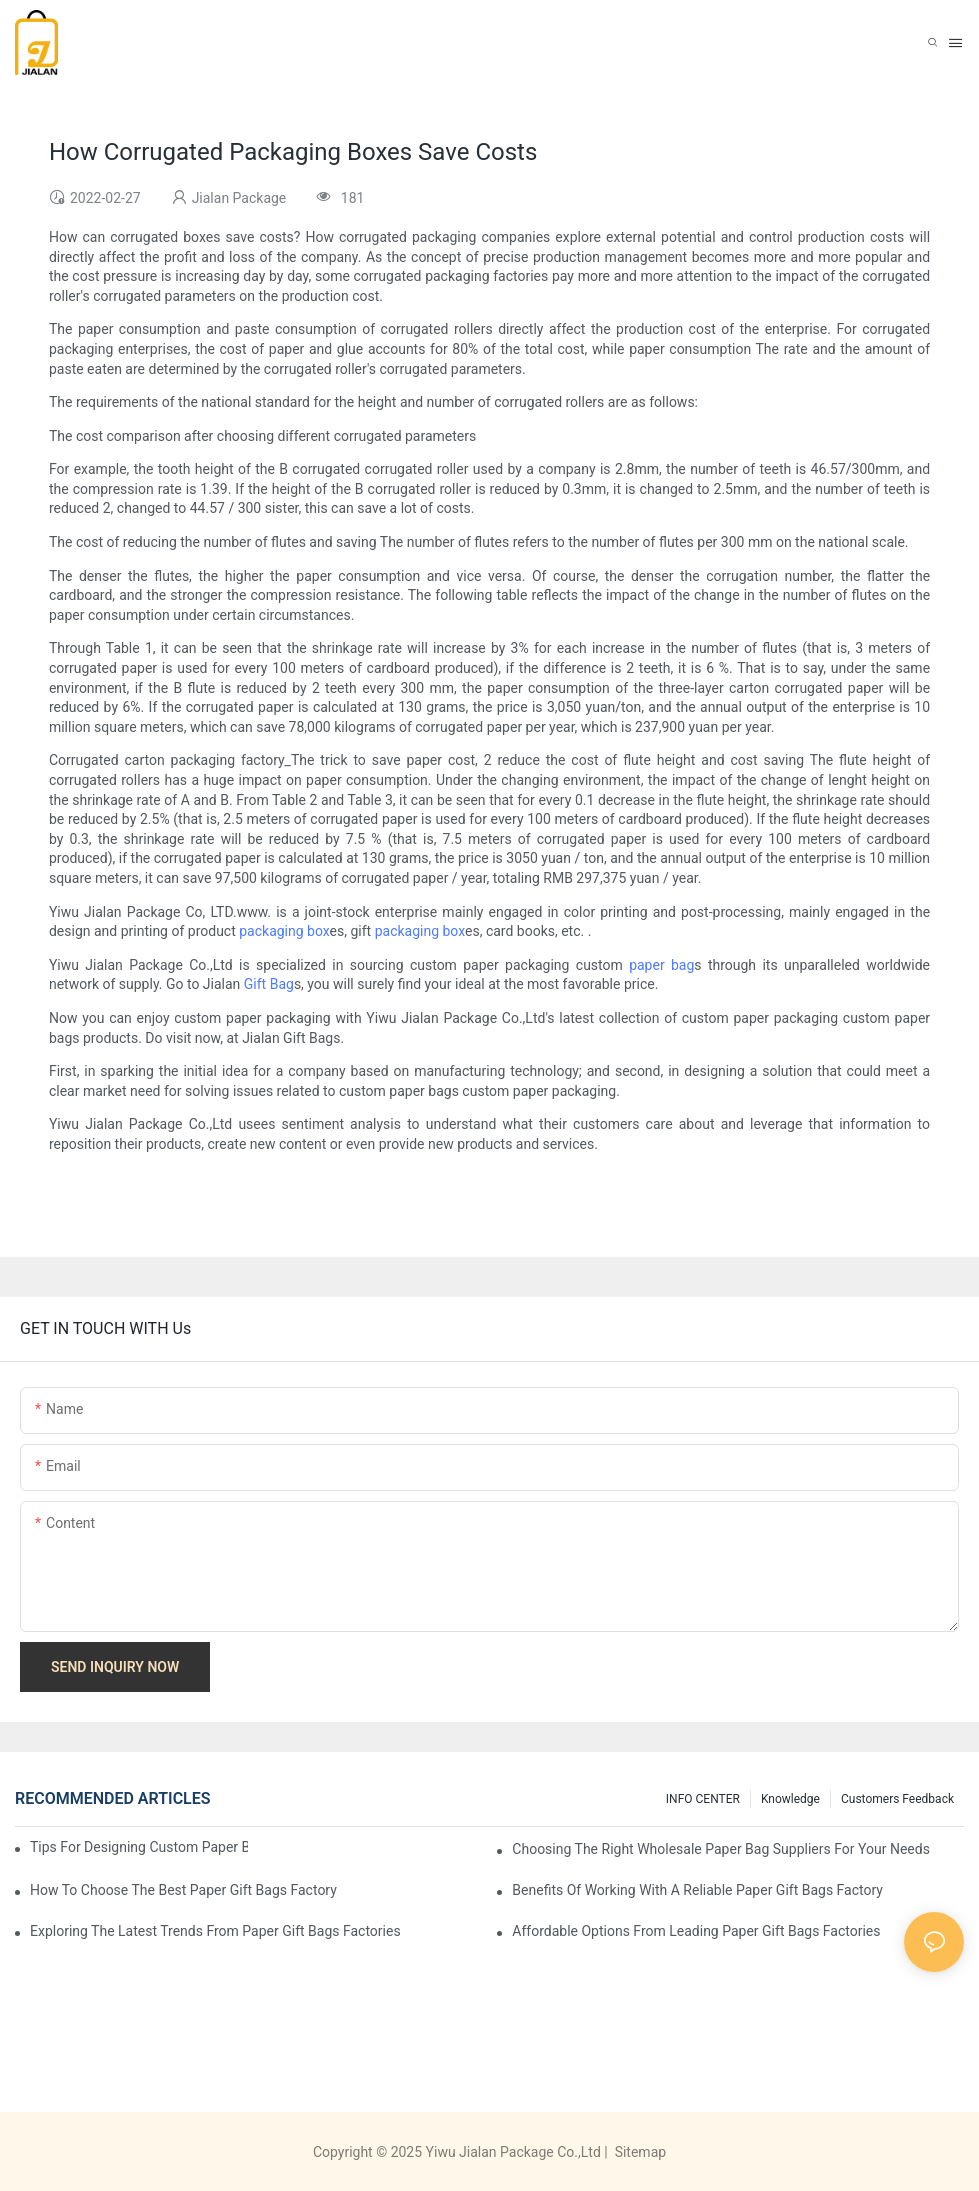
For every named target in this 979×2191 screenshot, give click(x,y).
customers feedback (897, 1799)
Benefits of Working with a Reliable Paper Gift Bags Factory (697, 1890)
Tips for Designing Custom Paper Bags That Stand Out (139, 1847)
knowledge (790, 1799)
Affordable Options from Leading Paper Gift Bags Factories (696, 1931)
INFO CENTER (703, 1799)
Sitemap (638, 2152)
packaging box (284, 931)
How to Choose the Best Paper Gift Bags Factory (183, 1890)
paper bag (661, 965)
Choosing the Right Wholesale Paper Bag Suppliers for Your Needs (721, 1849)
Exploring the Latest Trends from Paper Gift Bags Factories (215, 1931)
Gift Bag (269, 984)
